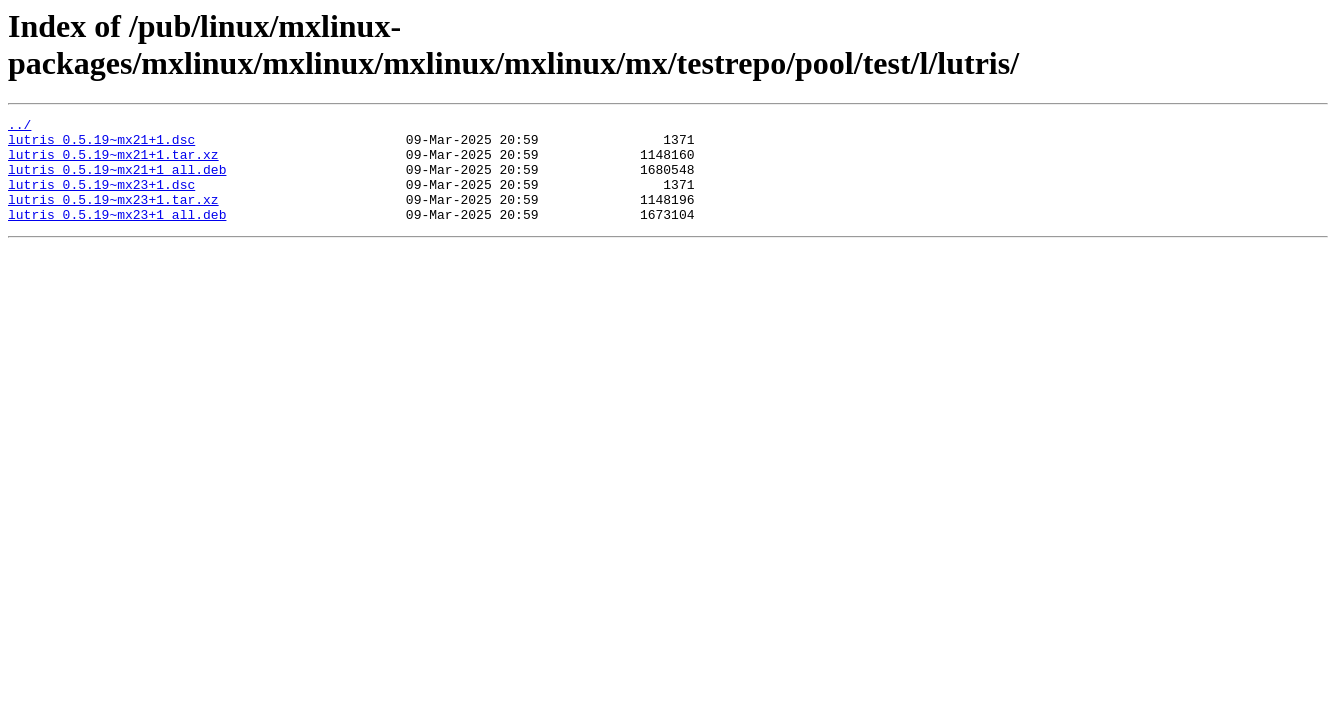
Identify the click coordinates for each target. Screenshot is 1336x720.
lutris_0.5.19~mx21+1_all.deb (117, 181)
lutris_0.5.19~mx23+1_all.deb (117, 235)
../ (19, 127)
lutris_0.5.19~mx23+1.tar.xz (113, 217)
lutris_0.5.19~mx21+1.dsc (101, 145)
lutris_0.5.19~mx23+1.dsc (101, 199)
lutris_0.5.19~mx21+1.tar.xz (113, 163)
